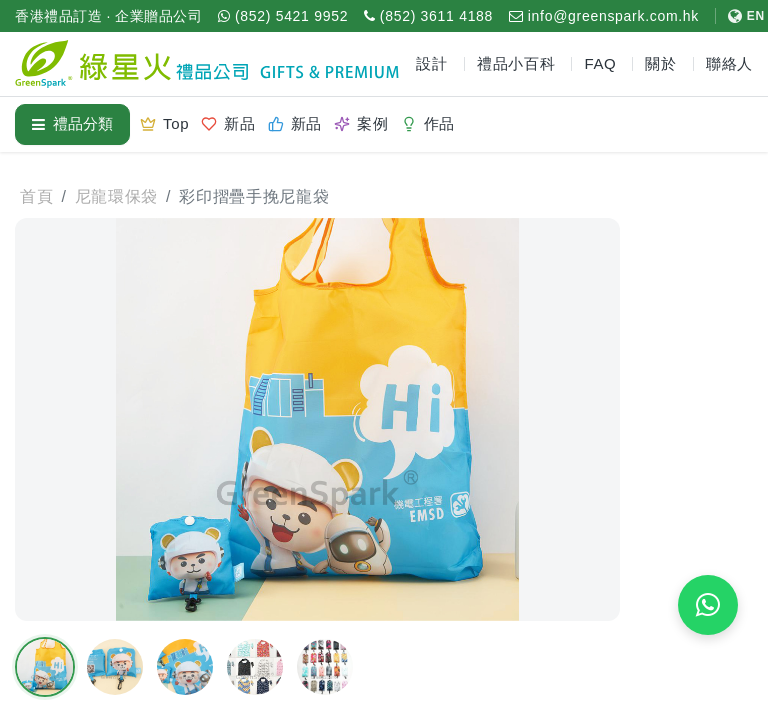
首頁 (36, 196)
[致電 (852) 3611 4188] (428, 16)
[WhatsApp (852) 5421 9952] (283, 16)
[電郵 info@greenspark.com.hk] (604, 16)
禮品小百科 (516, 63)
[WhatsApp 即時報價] (708, 605)
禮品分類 (72, 123)
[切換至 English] (740, 16)
